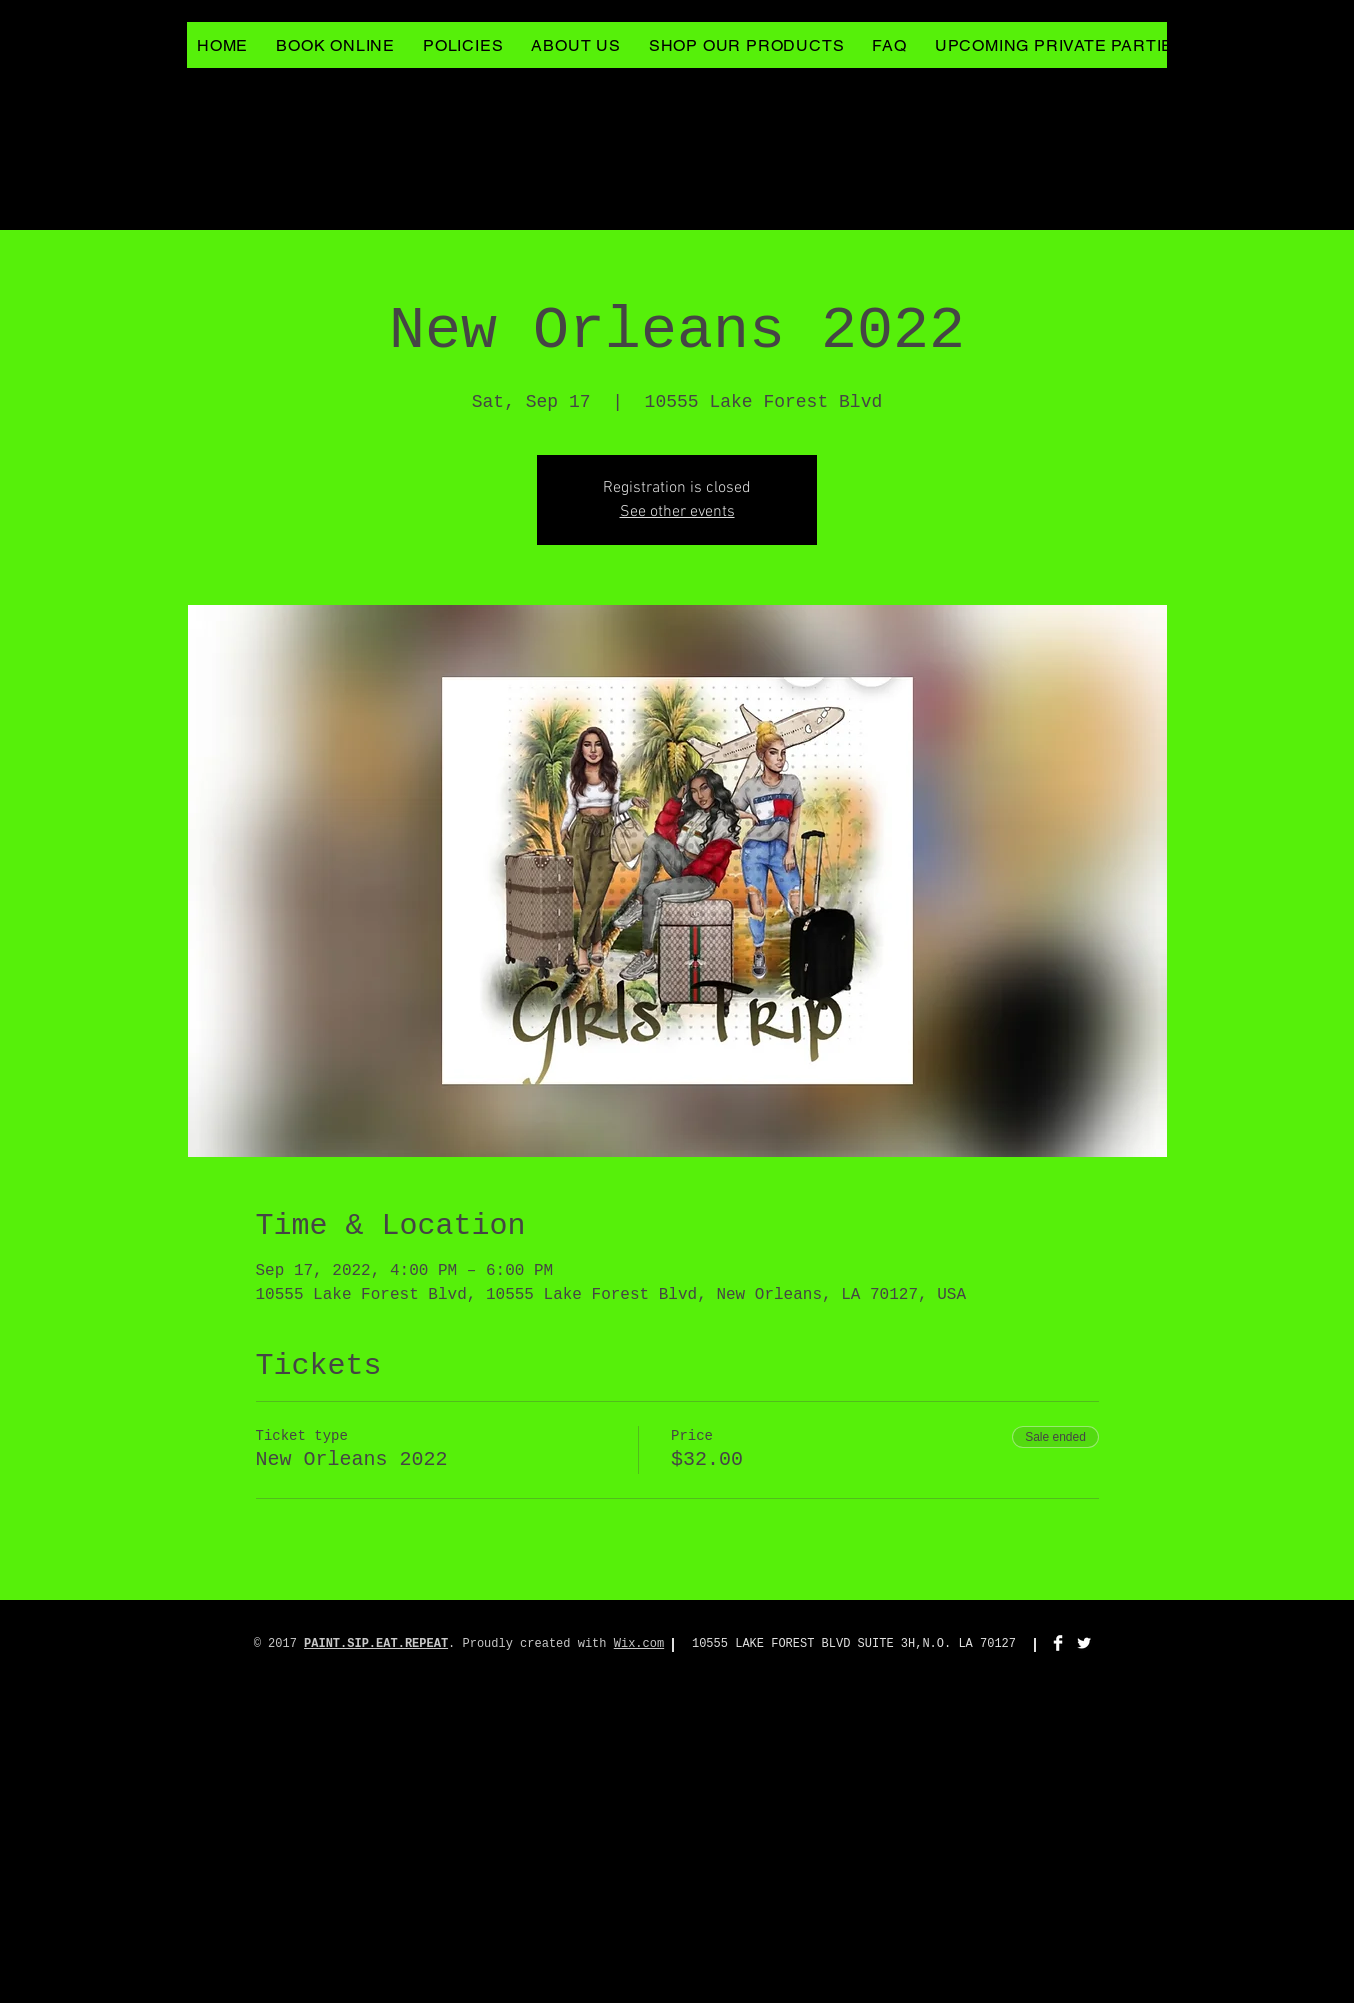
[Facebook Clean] (1058, 1643)
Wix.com (639, 1644)
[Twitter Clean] (1084, 1643)
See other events (677, 512)
